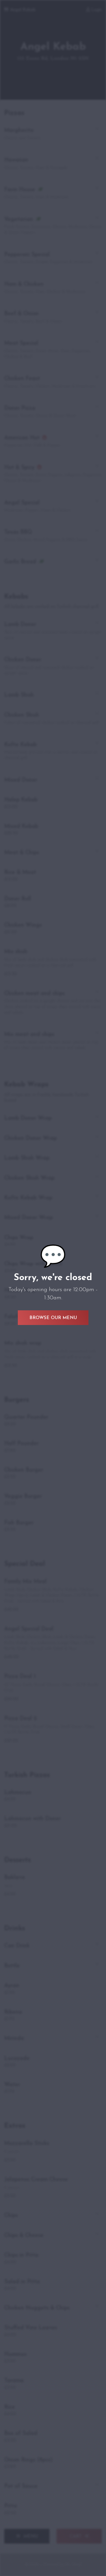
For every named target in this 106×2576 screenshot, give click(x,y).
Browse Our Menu (53, 1318)
